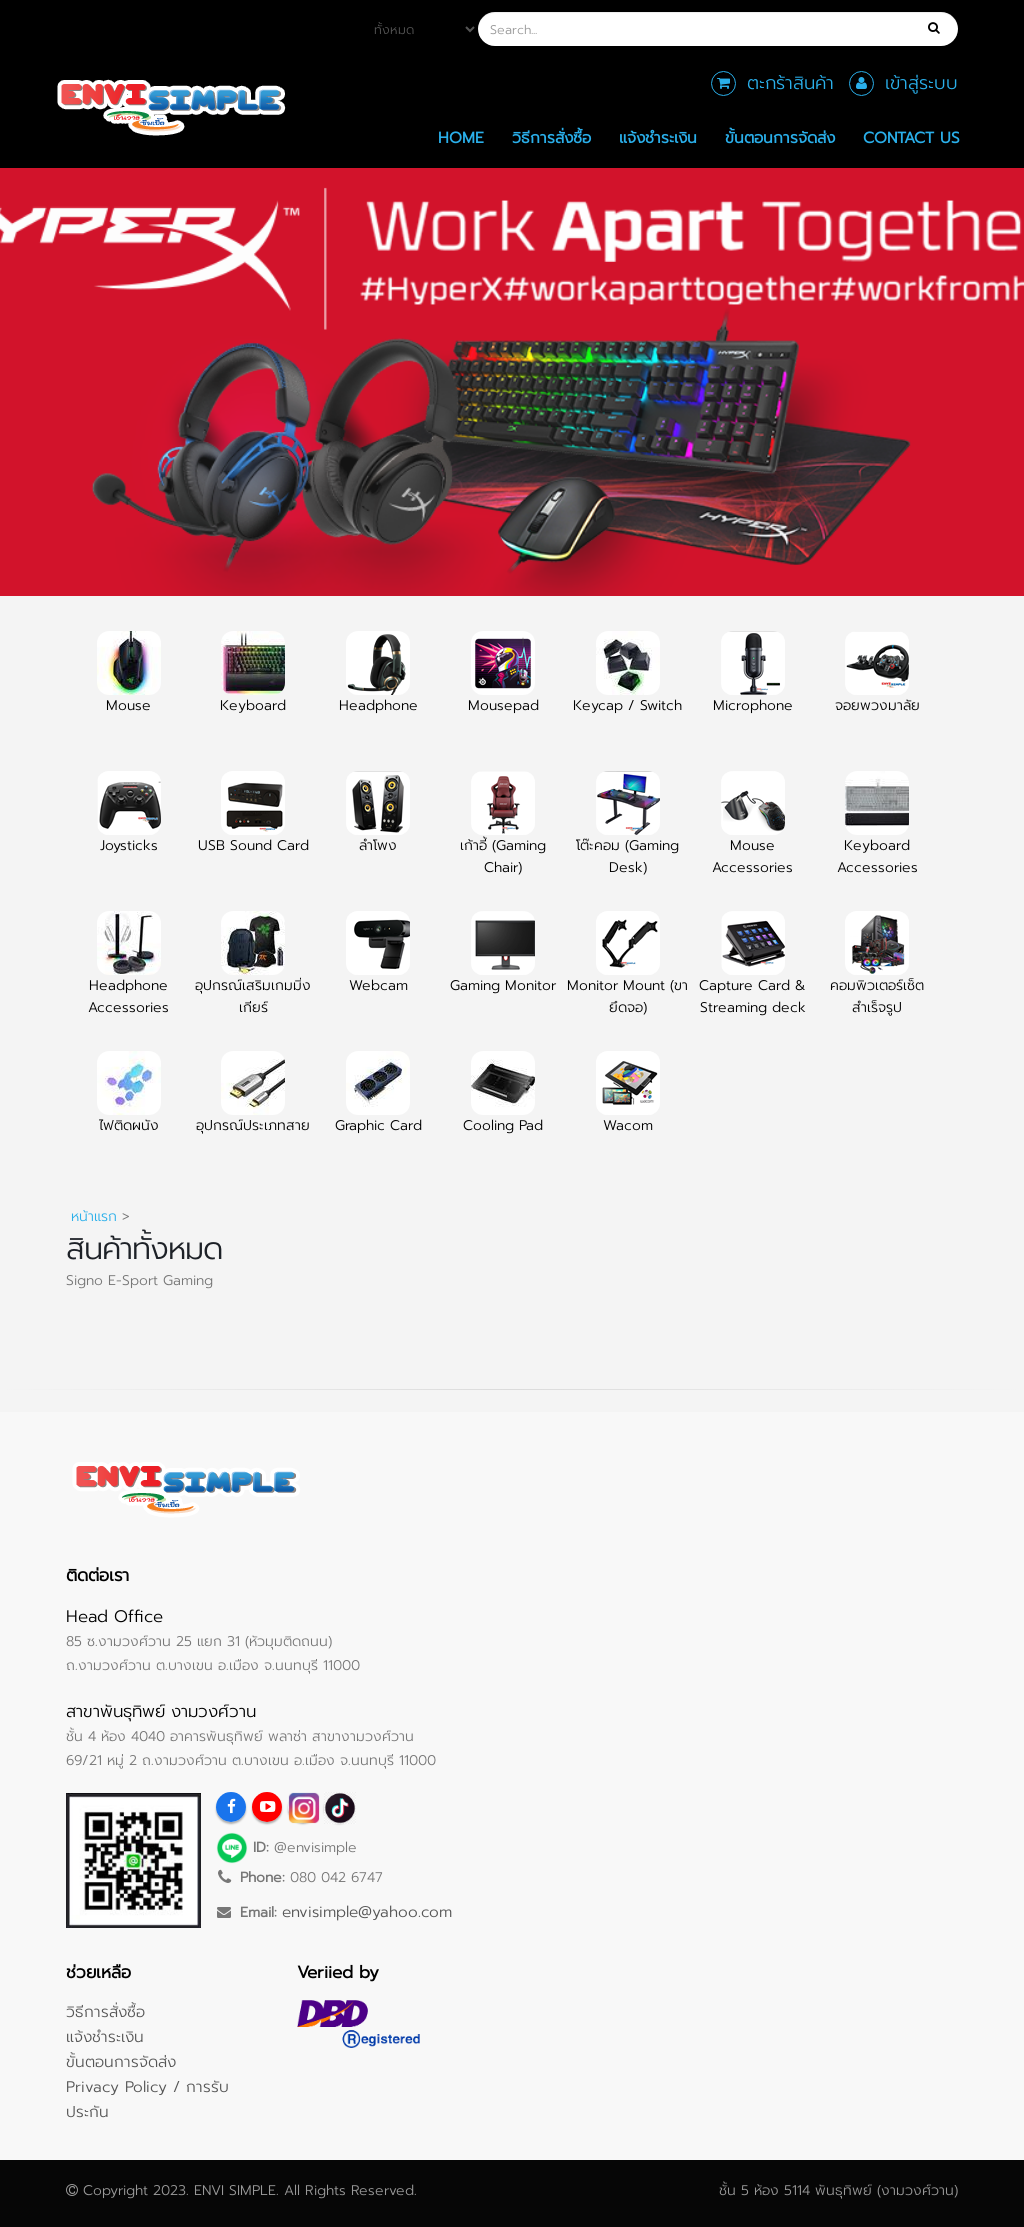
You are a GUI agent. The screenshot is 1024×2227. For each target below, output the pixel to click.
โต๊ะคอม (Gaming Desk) (627, 835)
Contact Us (911, 137)
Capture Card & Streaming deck (752, 975)
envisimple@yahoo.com (367, 1911)
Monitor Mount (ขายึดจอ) (627, 975)
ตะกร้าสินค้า (790, 83)
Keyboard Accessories (877, 835)
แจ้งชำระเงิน (658, 137)
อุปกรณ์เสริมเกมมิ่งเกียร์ (253, 975)
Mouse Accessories (752, 835)
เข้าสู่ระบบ (921, 83)
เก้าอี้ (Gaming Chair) (503, 835)
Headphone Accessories (128, 975)
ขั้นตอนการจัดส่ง (780, 137)
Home (461, 137)
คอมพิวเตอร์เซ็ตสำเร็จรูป (877, 975)
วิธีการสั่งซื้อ (551, 137)
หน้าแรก (94, 1216)
